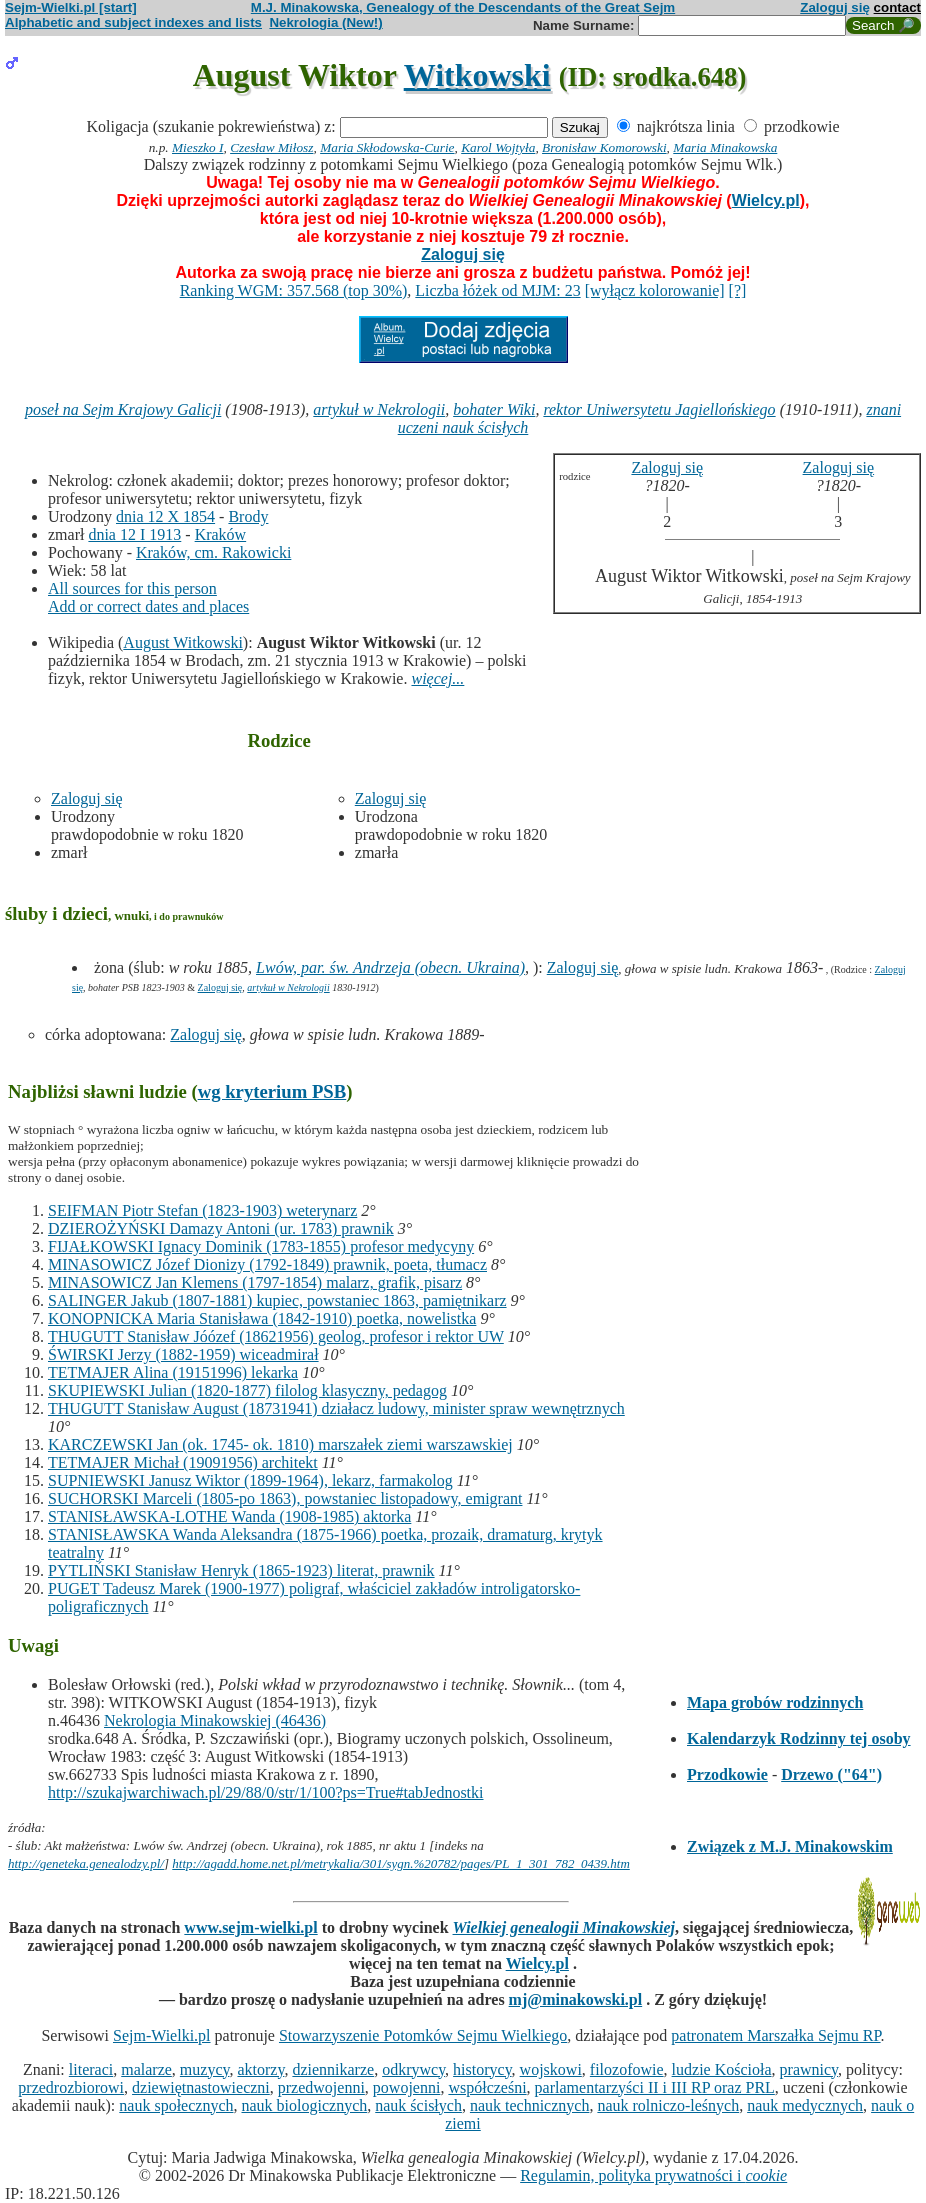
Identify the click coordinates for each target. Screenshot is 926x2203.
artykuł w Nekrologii (379, 409)
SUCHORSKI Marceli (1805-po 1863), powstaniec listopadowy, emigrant (285, 1498)
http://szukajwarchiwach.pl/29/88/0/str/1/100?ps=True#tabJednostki (266, 1792)
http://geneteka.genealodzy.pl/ (86, 1863)
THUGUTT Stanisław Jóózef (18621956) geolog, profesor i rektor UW (276, 1336)
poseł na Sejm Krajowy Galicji (123, 409)
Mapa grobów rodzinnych (775, 1702)
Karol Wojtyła (498, 147)
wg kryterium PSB (272, 1091)
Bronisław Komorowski (604, 147)
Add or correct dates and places (148, 606)
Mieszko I (197, 147)
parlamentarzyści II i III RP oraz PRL (655, 2087)
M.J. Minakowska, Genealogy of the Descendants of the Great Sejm (463, 7)
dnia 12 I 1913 (134, 534)
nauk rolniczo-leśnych (668, 2105)
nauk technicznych (530, 2105)
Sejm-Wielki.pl (162, 2035)
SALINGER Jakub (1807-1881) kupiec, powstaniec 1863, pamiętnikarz (277, 1300)
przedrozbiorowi (71, 2087)
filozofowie (627, 2069)
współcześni (487, 2087)
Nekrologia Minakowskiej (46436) (215, 1720)
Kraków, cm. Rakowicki (213, 552)
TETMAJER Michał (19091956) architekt (183, 1462)
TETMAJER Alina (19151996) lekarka (173, 1372)
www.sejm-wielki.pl (250, 1927)
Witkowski (477, 75)
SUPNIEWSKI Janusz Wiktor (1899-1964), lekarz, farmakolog (250, 1480)
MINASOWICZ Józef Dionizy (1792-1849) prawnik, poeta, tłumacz (267, 1264)
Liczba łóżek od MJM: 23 (497, 290)
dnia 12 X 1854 (165, 516)
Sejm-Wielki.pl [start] (71, 7)
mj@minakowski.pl (576, 1999)
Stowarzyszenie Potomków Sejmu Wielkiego (423, 2035)
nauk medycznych (805, 2105)
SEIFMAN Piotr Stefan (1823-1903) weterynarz (202, 1210)
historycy (482, 2069)
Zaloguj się (835, 7)
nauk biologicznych (305, 2105)
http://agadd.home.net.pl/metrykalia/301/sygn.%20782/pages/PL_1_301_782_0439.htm (401, 1863)
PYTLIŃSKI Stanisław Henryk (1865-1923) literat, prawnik (241, 1570)
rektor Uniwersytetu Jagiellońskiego (659, 409)
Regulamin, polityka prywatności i (653, 2175)
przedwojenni (321, 2087)
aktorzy (260, 2069)
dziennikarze (333, 2069)
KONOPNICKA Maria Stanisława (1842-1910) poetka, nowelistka (262, 1318)
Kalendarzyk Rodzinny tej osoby (799, 1738)
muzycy (205, 2069)
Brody (248, 516)
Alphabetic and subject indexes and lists (133, 22)
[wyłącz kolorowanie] (655, 290)
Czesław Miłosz (271, 147)
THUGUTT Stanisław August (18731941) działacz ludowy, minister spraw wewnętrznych (336, 1408)
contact (897, 7)
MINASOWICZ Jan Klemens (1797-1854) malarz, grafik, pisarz (255, 1282)
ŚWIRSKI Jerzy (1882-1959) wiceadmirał (183, 1354)
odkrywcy (413, 2069)
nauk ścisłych (418, 2105)
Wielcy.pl (766, 200)
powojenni (407, 2087)
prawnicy (809, 2069)
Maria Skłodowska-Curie (387, 147)
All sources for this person (132, 588)
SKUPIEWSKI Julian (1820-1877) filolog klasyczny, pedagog (247, 1390)
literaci (91, 2069)
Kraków (221, 534)
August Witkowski (183, 642)
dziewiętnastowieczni (201, 2087)
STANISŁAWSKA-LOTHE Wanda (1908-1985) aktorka (229, 1516)
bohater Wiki (494, 409)
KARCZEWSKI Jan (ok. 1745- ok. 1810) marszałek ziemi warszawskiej (280, 1444)
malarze (146, 2069)
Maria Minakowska (725, 147)
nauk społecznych (176, 2105)
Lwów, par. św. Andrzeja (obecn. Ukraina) (390, 967)
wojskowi (551, 2069)
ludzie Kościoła (722, 2069)
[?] (738, 290)
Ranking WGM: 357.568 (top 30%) (294, 290)
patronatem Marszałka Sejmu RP (775, 2035)
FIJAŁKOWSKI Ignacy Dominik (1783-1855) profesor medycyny (261, 1246)
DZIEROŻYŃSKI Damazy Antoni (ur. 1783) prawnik (221, 1228)
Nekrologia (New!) (325, 22)
